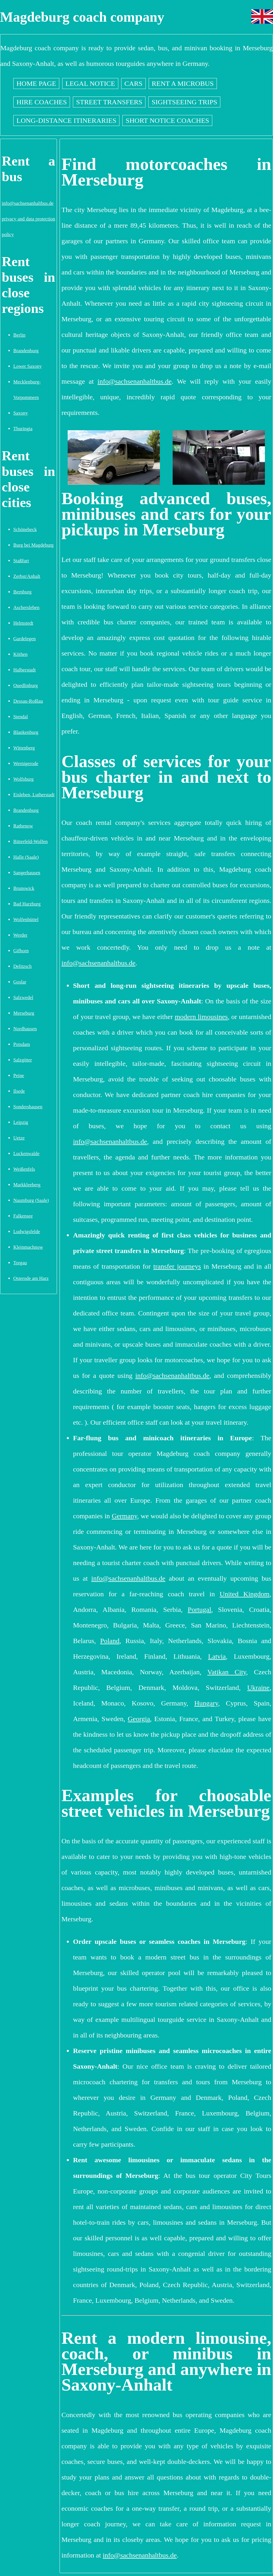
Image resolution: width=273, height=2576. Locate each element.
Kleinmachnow (28, 1247)
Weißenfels (24, 1169)
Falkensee (23, 1216)
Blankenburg (25, 732)
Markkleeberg (26, 1184)
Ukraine (258, 1687)
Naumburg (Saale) (31, 1200)
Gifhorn (21, 950)
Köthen (20, 654)
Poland (109, 1641)
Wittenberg (24, 748)
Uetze (19, 1138)
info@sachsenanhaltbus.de (28, 203)
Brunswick (23, 888)
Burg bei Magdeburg (33, 545)
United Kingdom (244, 1594)
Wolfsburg (23, 779)
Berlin (19, 335)
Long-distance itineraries (66, 120)
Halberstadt (24, 670)
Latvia (217, 1656)
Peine (18, 1075)
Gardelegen (24, 638)
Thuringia (22, 428)
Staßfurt (21, 560)
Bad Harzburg (26, 904)
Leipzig (20, 1122)
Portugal (199, 1609)
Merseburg (23, 1013)
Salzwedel (23, 997)
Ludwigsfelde (26, 1231)
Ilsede (19, 1091)
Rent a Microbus (183, 83)
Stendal (20, 716)
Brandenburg (25, 350)
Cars (133, 83)
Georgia (139, 1719)
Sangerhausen (26, 872)
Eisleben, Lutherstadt (34, 794)
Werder (20, 935)
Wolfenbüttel (25, 919)
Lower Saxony (27, 366)
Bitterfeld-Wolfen (30, 841)
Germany (124, 1516)
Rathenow (23, 826)
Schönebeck (25, 529)
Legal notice (90, 83)
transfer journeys (177, 1266)
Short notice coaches (167, 120)
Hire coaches (41, 102)
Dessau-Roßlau (28, 701)
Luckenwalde (26, 1153)
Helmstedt (23, 623)
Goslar (19, 982)
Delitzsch (22, 966)
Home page (36, 83)
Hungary (206, 1703)
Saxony (20, 413)
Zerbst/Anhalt (26, 576)
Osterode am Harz (31, 1278)
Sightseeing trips (184, 102)
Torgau (20, 1262)
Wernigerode (25, 763)
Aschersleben (26, 607)
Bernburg (22, 592)
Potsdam (21, 1044)
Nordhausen (25, 1028)
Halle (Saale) (26, 857)
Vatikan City (226, 1672)
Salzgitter (22, 1060)
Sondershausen (28, 1106)
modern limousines (201, 1016)
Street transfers (109, 102)
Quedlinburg (25, 685)
